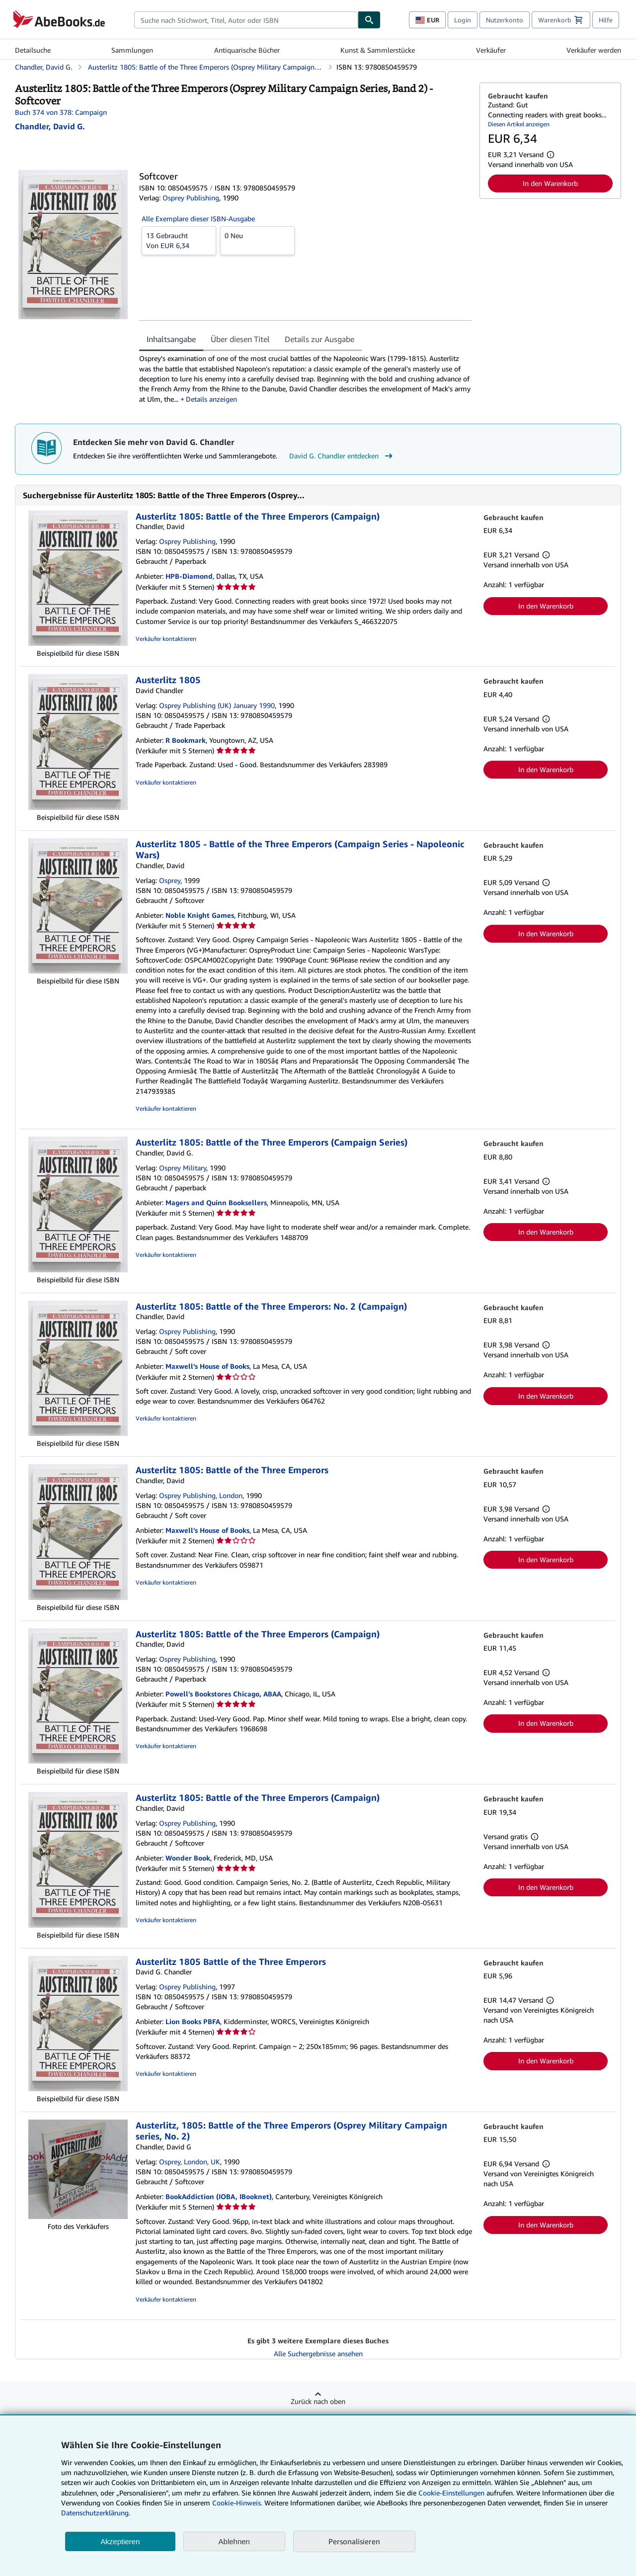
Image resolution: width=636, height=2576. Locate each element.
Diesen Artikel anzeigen (519, 124)
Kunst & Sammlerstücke (377, 50)
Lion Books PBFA (192, 2021)
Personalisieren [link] (354, 2541)
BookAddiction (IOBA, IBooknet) (218, 2196)
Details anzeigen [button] (211, 399)
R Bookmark (185, 740)
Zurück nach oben (318, 2401)
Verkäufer (491, 50)
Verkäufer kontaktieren (166, 638)
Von (179, 240)
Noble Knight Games (199, 915)
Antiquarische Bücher (247, 50)
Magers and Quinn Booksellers (216, 1202)
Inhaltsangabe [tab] (171, 339)
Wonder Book (187, 1858)
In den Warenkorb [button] (550, 183)
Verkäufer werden (593, 50)
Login (462, 20)
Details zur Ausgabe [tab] (319, 339)
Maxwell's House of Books (207, 1366)
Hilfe (606, 20)
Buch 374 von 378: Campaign (61, 112)
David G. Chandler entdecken (342, 456)
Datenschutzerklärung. (95, 2512)
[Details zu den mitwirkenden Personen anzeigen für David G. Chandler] (50, 126)
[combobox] (246, 19)
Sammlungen (132, 50)
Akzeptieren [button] (120, 2541)
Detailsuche (33, 50)
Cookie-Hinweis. (237, 2502)
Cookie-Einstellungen (451, 2492)
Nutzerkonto (504, 20)
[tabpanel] (305, 379)
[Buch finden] (369, 19)
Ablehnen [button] (234, 2541)
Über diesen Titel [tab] (240, 339)
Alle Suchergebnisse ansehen (318, 2353)
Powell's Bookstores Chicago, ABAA (223, 1693)
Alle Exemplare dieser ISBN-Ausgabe (198, 218)
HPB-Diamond (189, 576)
